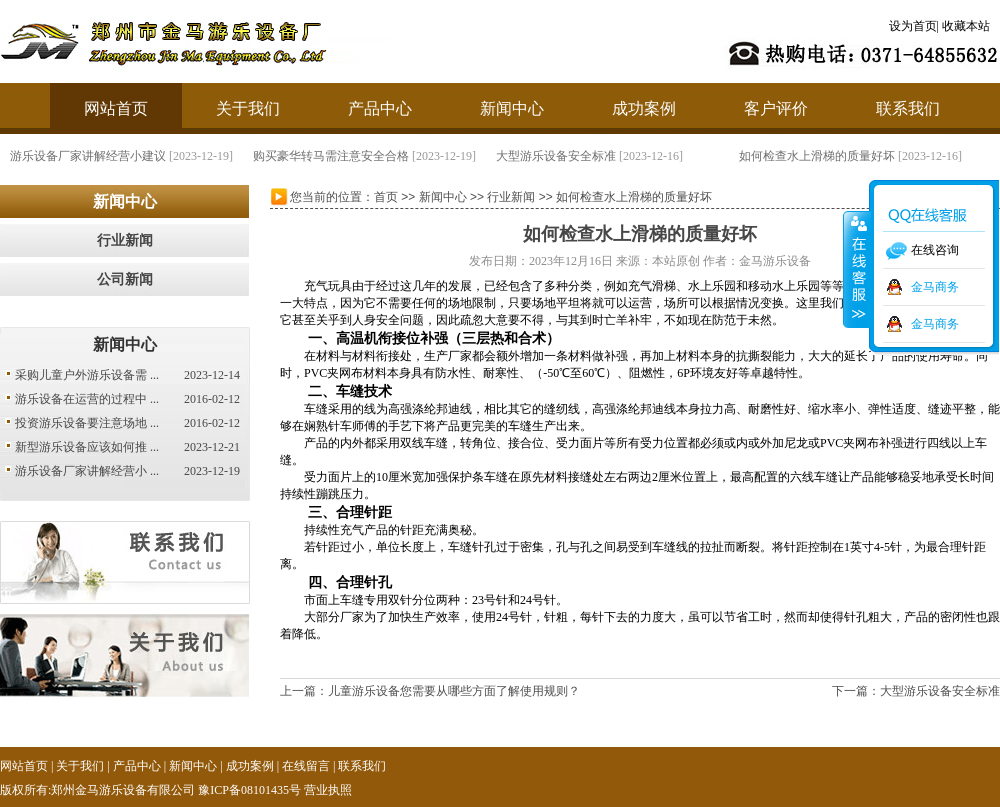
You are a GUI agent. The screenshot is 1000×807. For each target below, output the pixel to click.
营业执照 (328, 790)
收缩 (857, 269)
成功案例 (644, 108)
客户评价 (776, 108)
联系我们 (908, 108)
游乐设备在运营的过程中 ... (87, 399)
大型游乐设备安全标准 (563, 156)
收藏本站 (966, 26)
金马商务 (935, 287)
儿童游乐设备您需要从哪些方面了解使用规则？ (454, 691)
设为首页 (913, 26)
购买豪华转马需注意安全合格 (338, 156)
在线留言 (306, 766)
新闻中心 (512, 108)
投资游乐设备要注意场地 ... (87, 423)
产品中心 (380, 108)
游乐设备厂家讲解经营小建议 (95, 156)
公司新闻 (125, 279)
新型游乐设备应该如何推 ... (87, 447)
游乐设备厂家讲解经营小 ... (87, 471)
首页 (386, 197)
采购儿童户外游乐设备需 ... (87, 375)
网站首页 (116, 108)
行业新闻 (125, 240)
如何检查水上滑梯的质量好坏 (824, 156)
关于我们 (248, 108)
